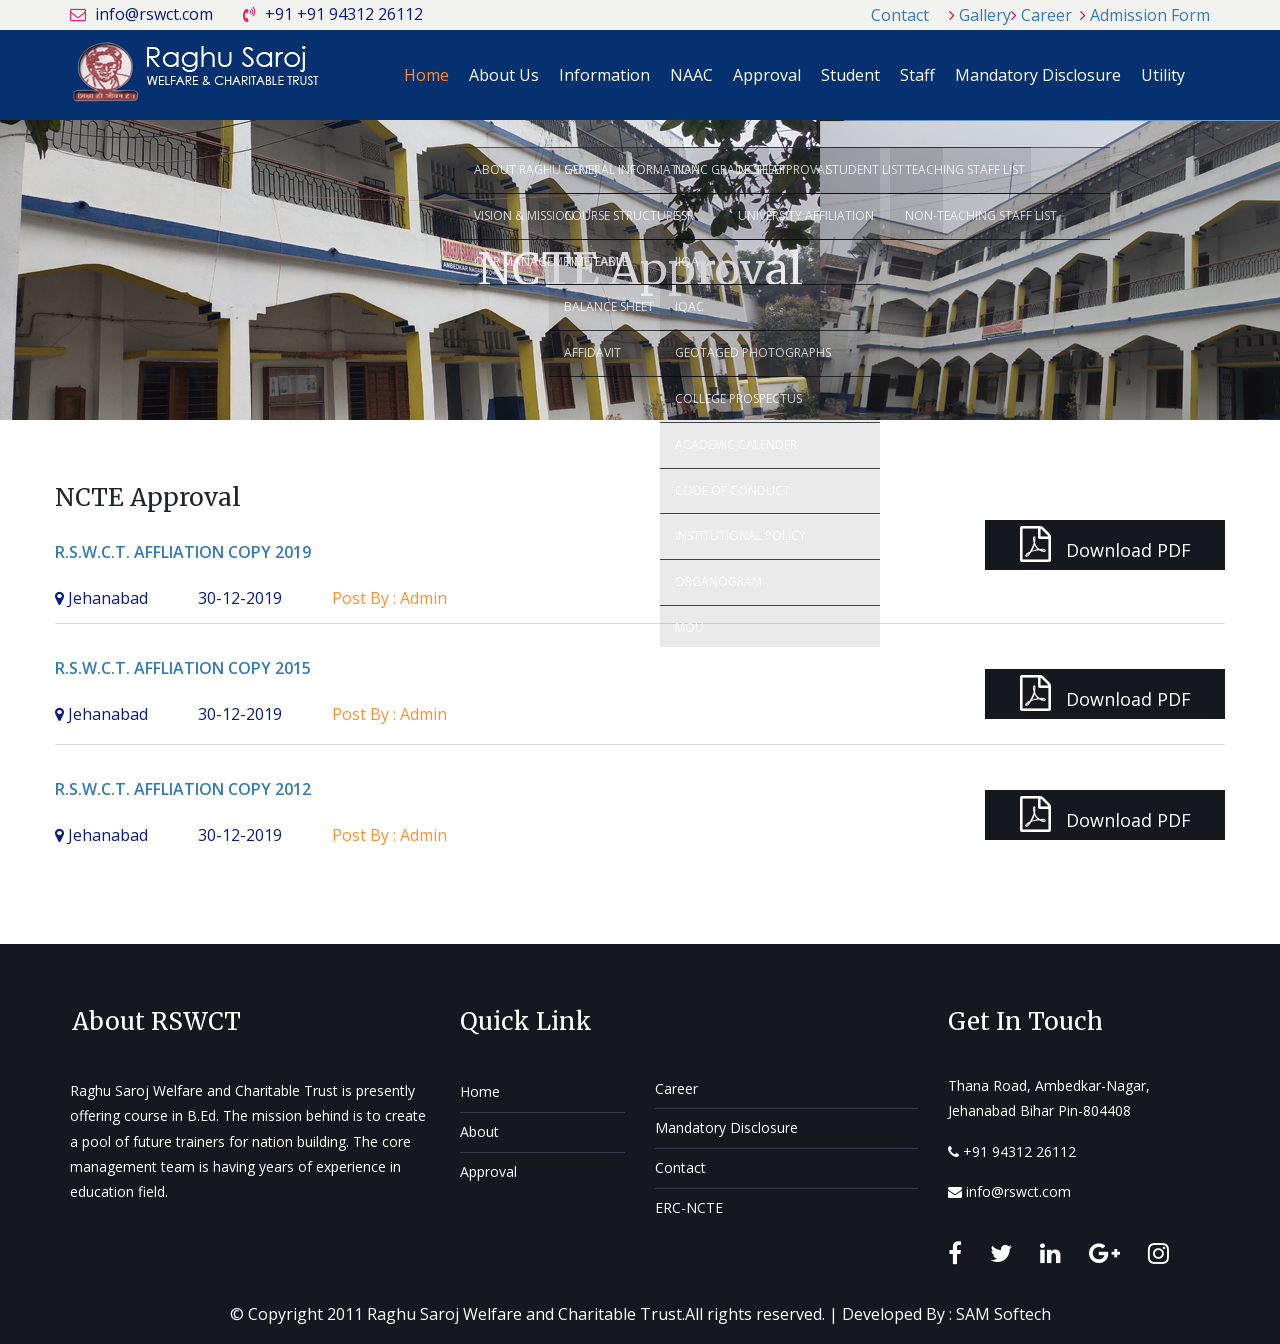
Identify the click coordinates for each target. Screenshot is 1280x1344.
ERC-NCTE (689, 1207)
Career (1046, 15)
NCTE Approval (148, 497)
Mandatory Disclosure (1038, 75)
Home (426, 75)
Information (604, 75)
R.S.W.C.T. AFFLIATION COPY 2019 (183, 552)
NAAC (691, 75)
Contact (900, 15)
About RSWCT (156, 1021)
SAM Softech (1003, 1314)
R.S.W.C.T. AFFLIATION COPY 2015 (183, 668)
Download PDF (1105, 544)
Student (850, 75)
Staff (917, 75)
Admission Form (1150, 15)
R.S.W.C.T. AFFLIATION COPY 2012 (183, 789)
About (479, 1131)
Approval (767, 75)
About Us (504, 75)
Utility (1163, 75)
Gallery (985, 15)
